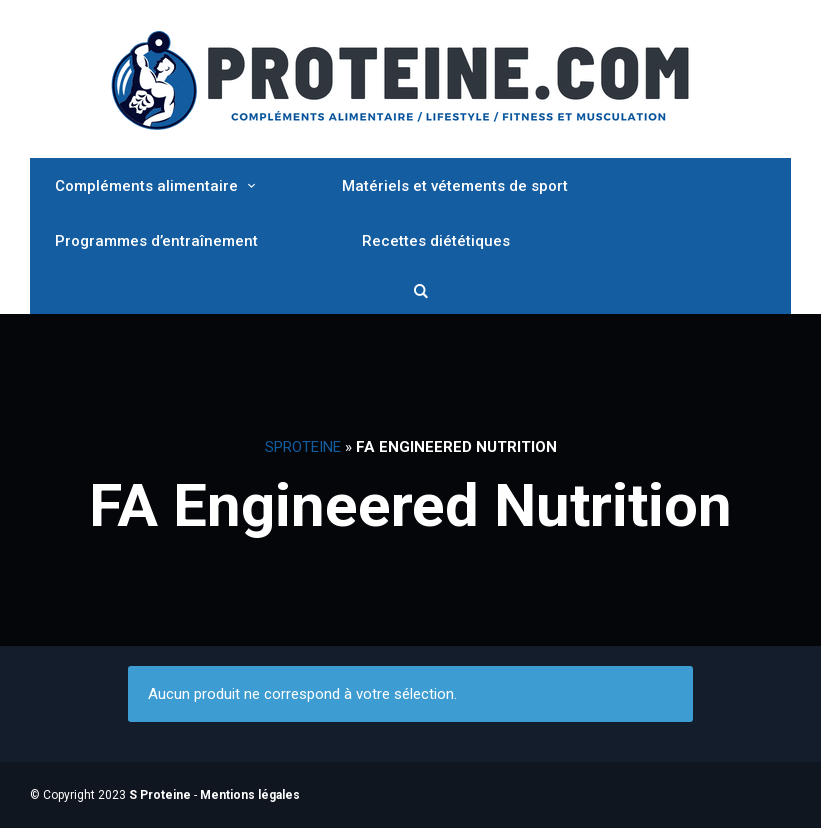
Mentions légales (250, 795)
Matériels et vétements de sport (455, 186)
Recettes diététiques (436, 241)
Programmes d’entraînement (156, 241)
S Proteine (160, 795)
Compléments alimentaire (146, 186)
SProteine (303, 447)
